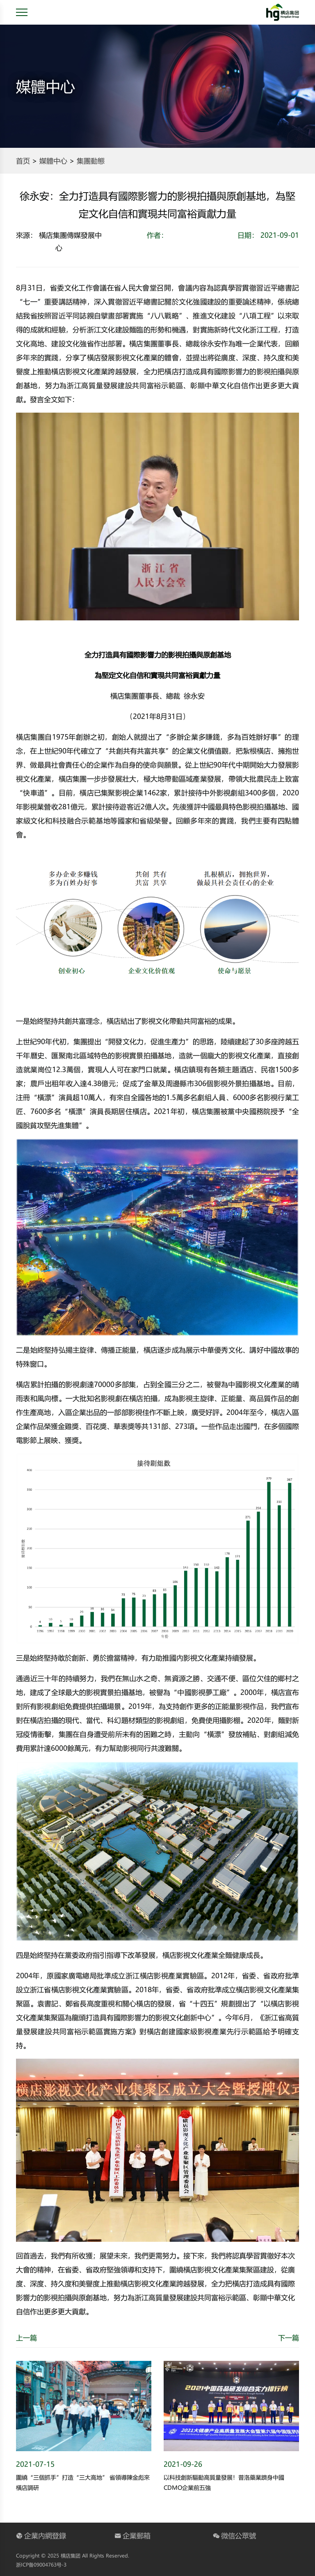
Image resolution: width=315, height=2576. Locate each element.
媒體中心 (53, 160)
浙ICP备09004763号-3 (41, 2564)
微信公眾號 (234, 2535)
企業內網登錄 (41, 2535)
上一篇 (26, 2337)
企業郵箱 (132, 2535)
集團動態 (91, 160)
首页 (23, 160)
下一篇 (288, 2337)
